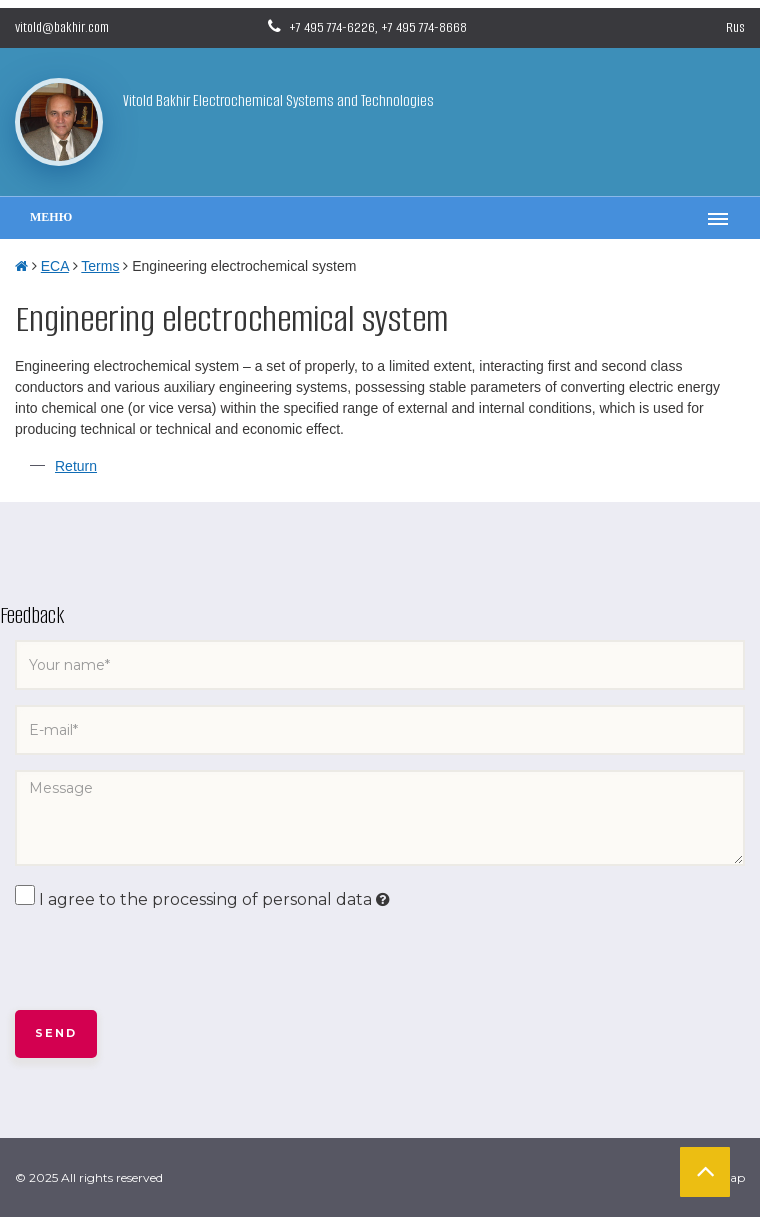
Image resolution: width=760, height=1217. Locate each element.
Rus (735, 27)
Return (76, 466)
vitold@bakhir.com (62, 27)
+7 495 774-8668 (424, 27)
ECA (55, 266)
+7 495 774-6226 (332, 27)
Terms (100, 266)
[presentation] (167, 961)
